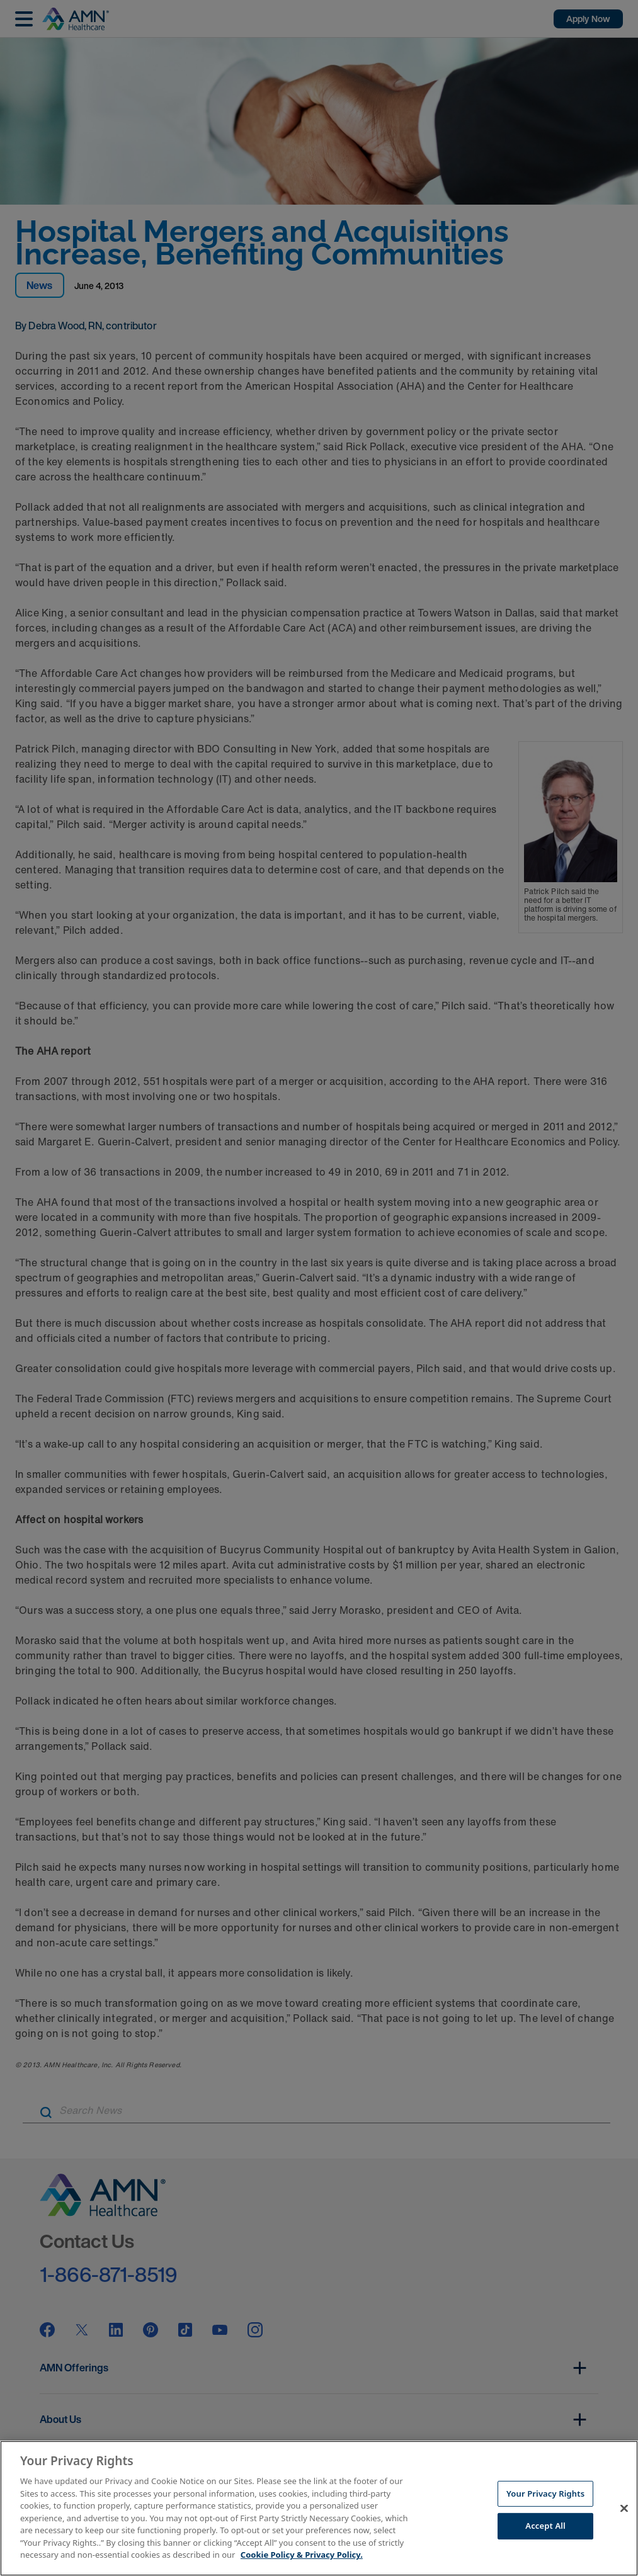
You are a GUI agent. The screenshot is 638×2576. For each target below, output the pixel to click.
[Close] (624, 2508)
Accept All (545, 2525)
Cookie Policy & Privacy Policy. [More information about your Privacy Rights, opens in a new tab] (302, 2554)
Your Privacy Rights (545, 2493)
